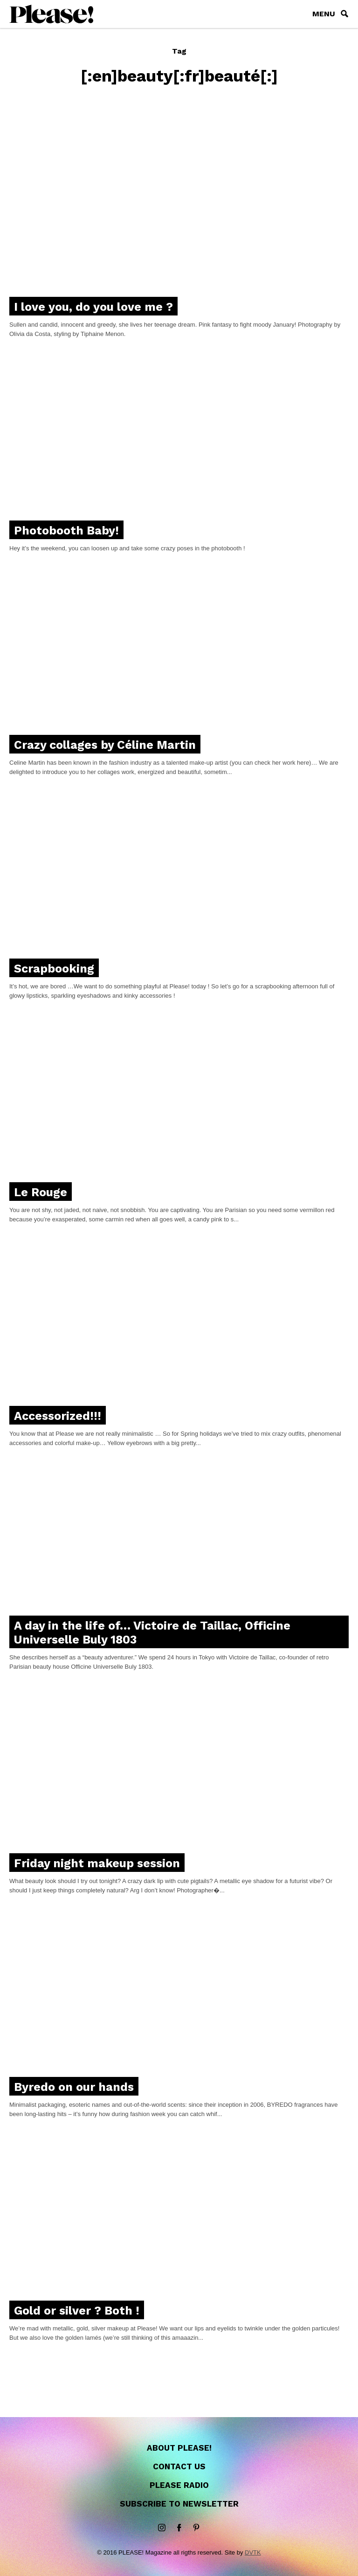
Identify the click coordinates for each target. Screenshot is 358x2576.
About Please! (179, 2448)
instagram (162, 2528)
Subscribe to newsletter (179, 2503)
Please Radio (179, 2485)
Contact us (179, 2466)
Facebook (179, 2528)
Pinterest (196, 2528)
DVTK (253, 2552)
